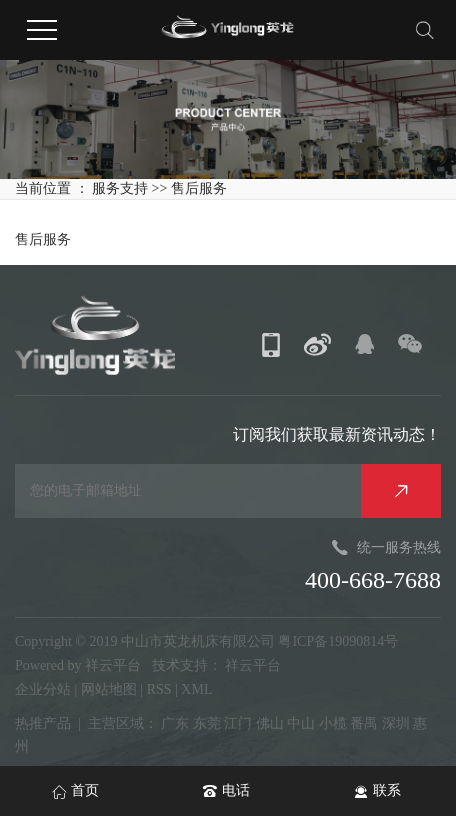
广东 (175, 723)
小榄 (333, 723)
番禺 (364, 723)
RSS (159, 689)
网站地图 (111, 689)
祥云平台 (113, 665)
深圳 (396, 723)
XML (196, 689)
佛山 (270, 723)
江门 (238, 723)
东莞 (207, 723)
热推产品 (43, 723)
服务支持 (122, 188)
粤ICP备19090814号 (338, 641)
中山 (301, 723)
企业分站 (43, 689)
